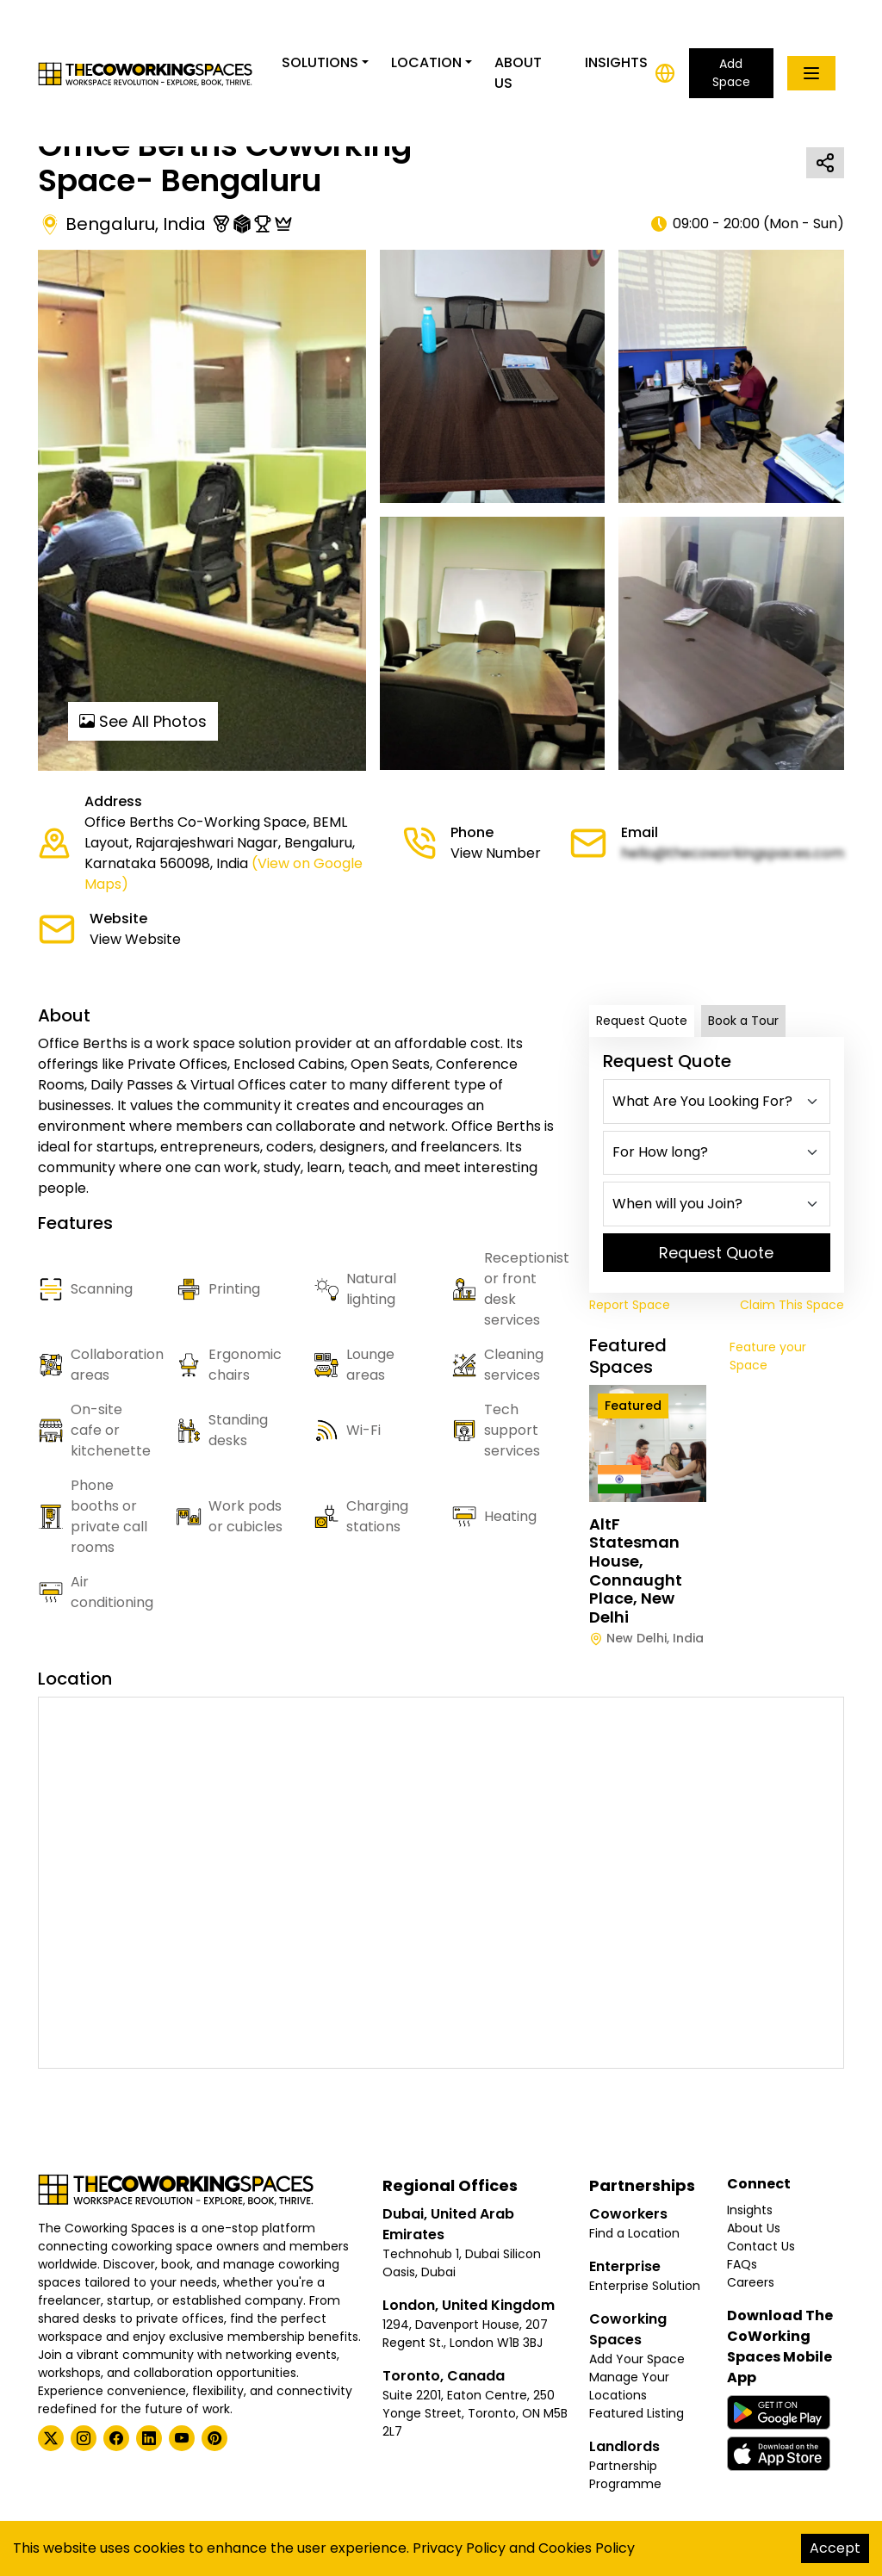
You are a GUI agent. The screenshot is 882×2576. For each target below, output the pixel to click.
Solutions (320, 62)
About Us (518, 73)
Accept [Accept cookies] (835, 2548)
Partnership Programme (625, 2474)
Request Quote (641, 1020)
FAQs (742, 2264)
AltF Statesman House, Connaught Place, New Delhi (635, 1570)
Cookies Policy (586, 2548)
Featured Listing (636, 2413)
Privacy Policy (459, 2548)
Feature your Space (768, 1356)
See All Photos (143, 721)
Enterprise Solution (644, 2285)
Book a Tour (743, 1020)
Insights (616, 62)
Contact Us (761, 2246)
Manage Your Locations (629, 2386)
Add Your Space (637, 2359)
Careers (750, 2282)
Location (426, 62)
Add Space (731, 72)
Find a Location (634, 2233)
